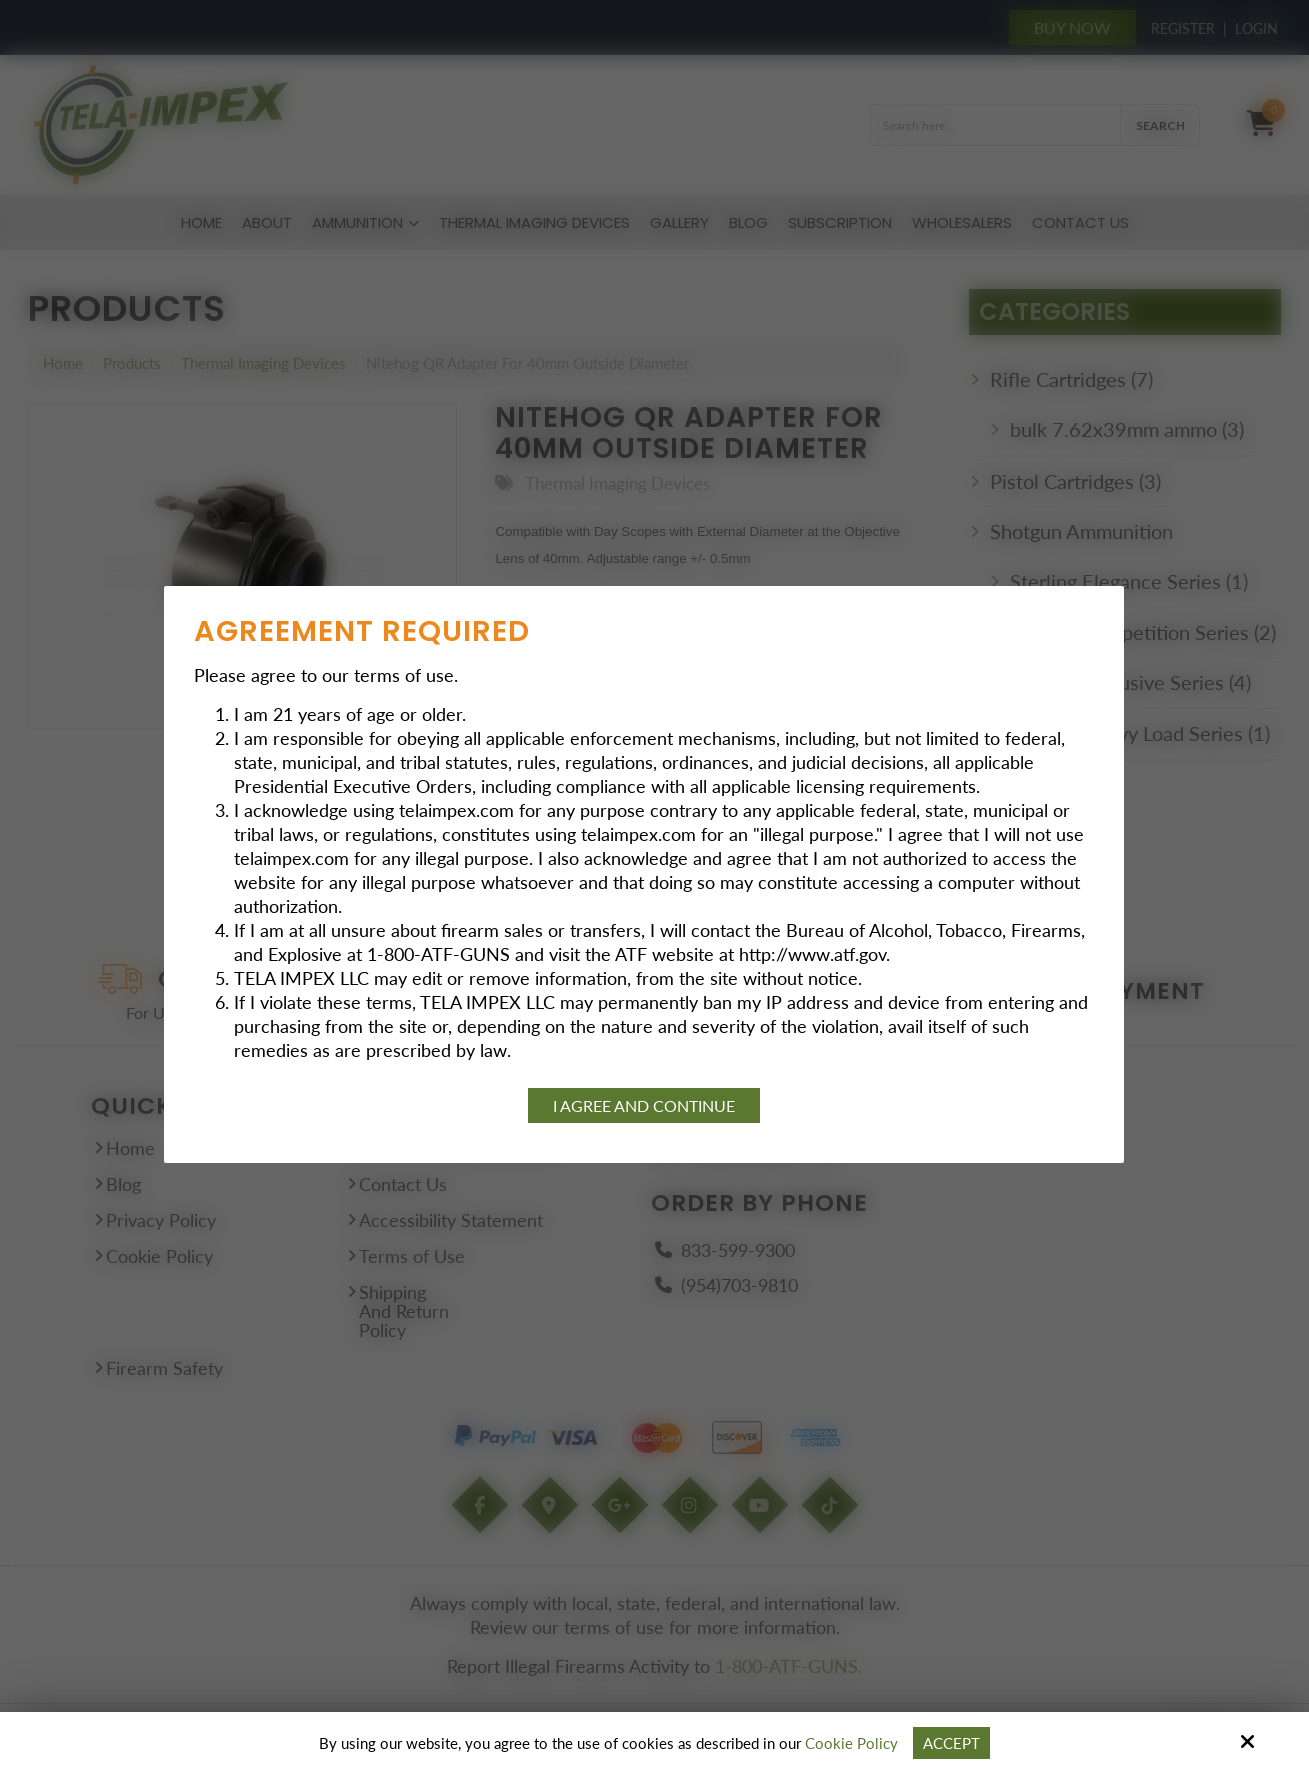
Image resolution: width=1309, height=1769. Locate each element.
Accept (951, 1743)
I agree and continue (644, 1105)
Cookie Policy (851, 1743)
